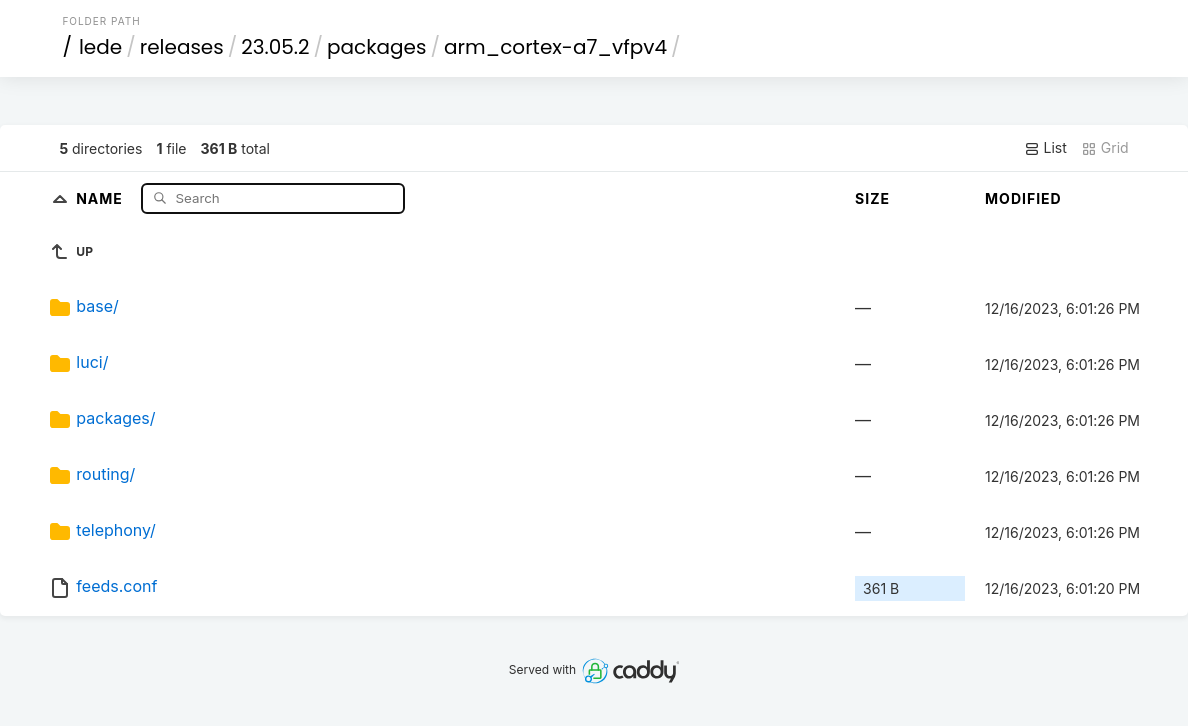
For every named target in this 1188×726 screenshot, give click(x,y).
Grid (1105, 148)
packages (376, 47)
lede (100, 47)
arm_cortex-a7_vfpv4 (555, 47)
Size (872, 198)
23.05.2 (275, 47)
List (1045, 148)
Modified (1023, 198)
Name (101, 197)
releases (182, 47)
